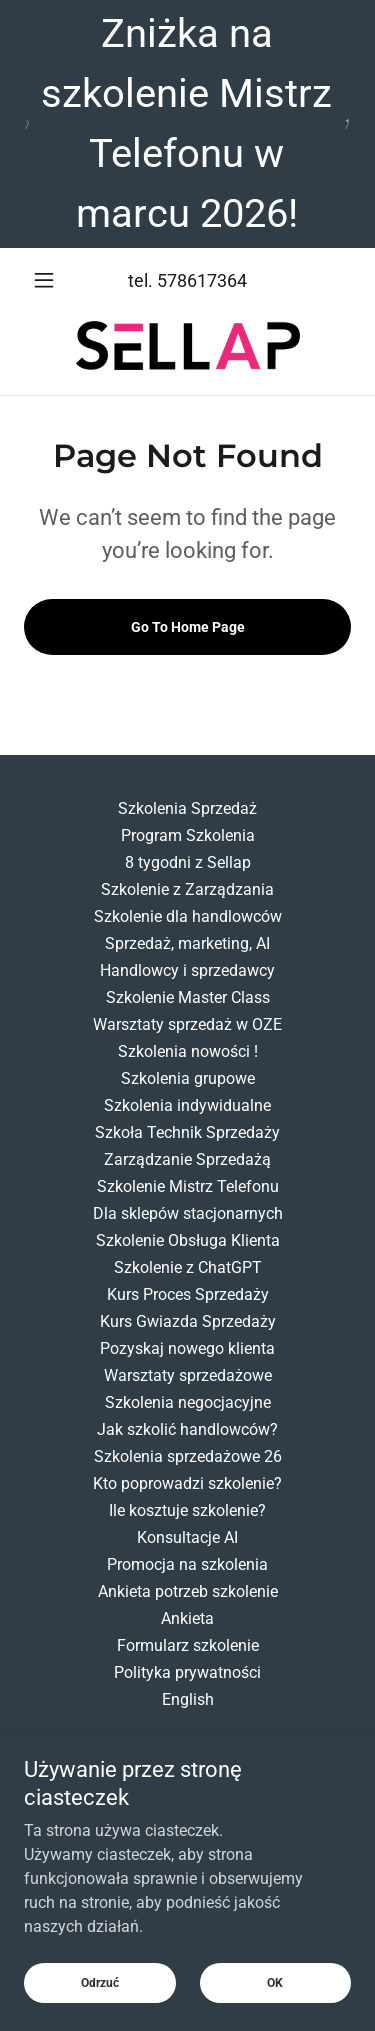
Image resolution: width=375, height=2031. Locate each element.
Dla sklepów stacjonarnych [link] (188, 1213)
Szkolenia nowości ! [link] (188, 1051)
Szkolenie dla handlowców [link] (188, 916)
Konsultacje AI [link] (187, 1537)
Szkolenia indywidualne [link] (187, 1105)
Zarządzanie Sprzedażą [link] (187, 1159)
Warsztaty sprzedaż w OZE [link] (187, 1024)
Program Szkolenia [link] (188, 835)
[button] (48, 280)
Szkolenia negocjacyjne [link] (188, 1402)
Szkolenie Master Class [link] (188, 997)
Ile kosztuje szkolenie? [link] (187, 1510)
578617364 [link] (202, 280)
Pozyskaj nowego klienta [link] (187, 1348)
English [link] (188, 1699)
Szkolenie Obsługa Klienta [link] (188, 1240)
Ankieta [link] (187, 1618)
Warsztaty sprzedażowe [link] (188, 1375)
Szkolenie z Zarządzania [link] (187, 889)
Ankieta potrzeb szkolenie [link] (188, 1591)
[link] (188, 345)
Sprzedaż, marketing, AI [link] (187, 943)
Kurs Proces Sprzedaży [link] (188, 1294)
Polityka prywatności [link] (187, 1672)
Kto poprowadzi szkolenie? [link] (187, 1483)
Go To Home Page (188, 627)
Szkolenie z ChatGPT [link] (188, 1267)
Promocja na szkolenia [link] (187, 1564)
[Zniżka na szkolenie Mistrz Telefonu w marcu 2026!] (187, 124)
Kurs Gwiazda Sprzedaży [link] (188, 1321)
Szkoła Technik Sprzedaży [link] (187, 1132)
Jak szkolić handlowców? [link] (187, 1429)
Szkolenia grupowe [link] (188, 1078)
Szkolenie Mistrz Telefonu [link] (188, 1186)
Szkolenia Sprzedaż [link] (187, 808)
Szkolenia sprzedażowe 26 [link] (188, 1456)
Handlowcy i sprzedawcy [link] (187, 970)
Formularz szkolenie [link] (188, 1645)
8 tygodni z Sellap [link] (188, 862)
